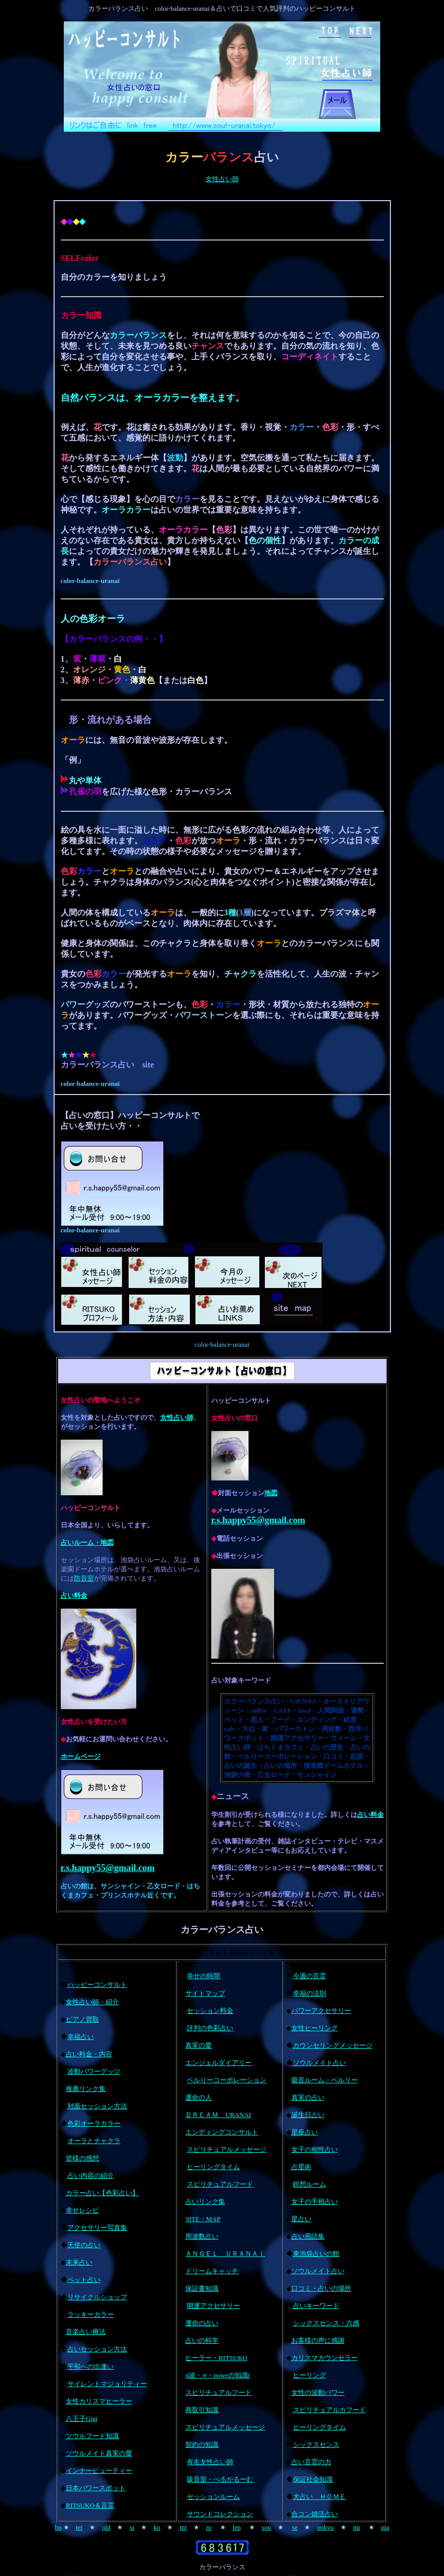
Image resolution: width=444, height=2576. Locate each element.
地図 (271, 1493)
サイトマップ (205, 1993)
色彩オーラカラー (93, 2123)
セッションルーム (213, 2496)
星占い (301, 2219)
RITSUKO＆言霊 (90, 2505)
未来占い (79, 2262)
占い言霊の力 (311, 2462)
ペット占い (84, 2279)
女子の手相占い (314, 2201)
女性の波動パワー (317, 2392)
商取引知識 (201, 2410)
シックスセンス (316, 2444)
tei (79, 2527)
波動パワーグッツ (93, 2071)
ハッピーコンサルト (97, 1984)
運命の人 (198, 2097)
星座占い (304, 2132)
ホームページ (81, 1756)
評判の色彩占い (210, 2028)
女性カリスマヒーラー (99, 2401)
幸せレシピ (82, 2210)
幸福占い (80, 2036)
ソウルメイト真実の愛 (99, 2453)
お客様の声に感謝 (317, 2340)
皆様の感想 (82, 2158)
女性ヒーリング (314, 2028)
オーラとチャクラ (93, 2141)
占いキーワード (316, 2306)
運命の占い (201, 2323)
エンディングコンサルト (221, 2132)
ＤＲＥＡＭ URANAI (218, 2115)
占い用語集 (308, 2236)
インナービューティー (99, 2470)
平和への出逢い (90, 2366)
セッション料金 (210, 2010)
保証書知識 (201, 2288)
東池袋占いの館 (316, 2253)
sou (266, 2527)
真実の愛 (198, 2045)
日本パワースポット (96, 2488)
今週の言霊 (309, 1976)
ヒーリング (309, 2375)
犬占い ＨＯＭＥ (319, 2496)
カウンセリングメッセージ (333, 2045)
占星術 (301, 2167)
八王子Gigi (81, 2418)
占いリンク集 (205, 2201)
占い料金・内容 (89, 2054)
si (132, 2527)
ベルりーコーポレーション (226, 2080)
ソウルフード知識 (92, 2436)
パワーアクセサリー (321, 2010)
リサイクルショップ (97, 2297)
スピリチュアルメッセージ (226, 2149)
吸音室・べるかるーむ (220, 2479)
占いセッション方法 (97, 2349)
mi (183, 2527)
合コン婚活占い (314, 2514)
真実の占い (308, 2097)
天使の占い (84, 2245)
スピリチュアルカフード (329, 2410)
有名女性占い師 (210, 2462)
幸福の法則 (309, 1993)
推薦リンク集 (86, 2089)
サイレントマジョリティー (107, 2384)
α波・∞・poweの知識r (217, 2375)
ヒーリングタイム (213, 2167)
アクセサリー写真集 (97, 2227)
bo (58, 2527)
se (295, 2527)
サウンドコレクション (220, 2514)
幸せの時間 (203, 1976)
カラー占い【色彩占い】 (102, 2193)
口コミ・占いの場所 (321, 2288)
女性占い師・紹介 (92, 2002)
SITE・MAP (202, 2219)
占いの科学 (201, 2340)
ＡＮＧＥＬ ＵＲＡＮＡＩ (225, 2253)
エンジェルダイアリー (218, 2063)
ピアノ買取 (82, 2019)
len (237, 2527)
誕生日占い (308, 2115)
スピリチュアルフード (220, 2184)
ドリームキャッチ (211, 2271)
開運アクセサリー (213, 2306)
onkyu (325, 2527)
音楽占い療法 (86, 2332)
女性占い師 (222, 179)
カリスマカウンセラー (324, 2358)
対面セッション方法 (97, 2106)
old (106, 2527)
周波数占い (201, 2236)
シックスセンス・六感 (326, 2323)
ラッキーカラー (90, 2314)
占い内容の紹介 (90, 2175)
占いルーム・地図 (87, 1542)
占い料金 (74, 1595)
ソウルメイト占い (319, 2063)
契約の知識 (201, 2444)
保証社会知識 (313, 2479)
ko (157, 2527)
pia (385, 2527)
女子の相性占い (314, 2149)
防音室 (84, 1578)
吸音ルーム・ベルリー (324, 2080)
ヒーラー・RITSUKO (216, 2358)
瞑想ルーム (309, 2184)
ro (209, 2527)
